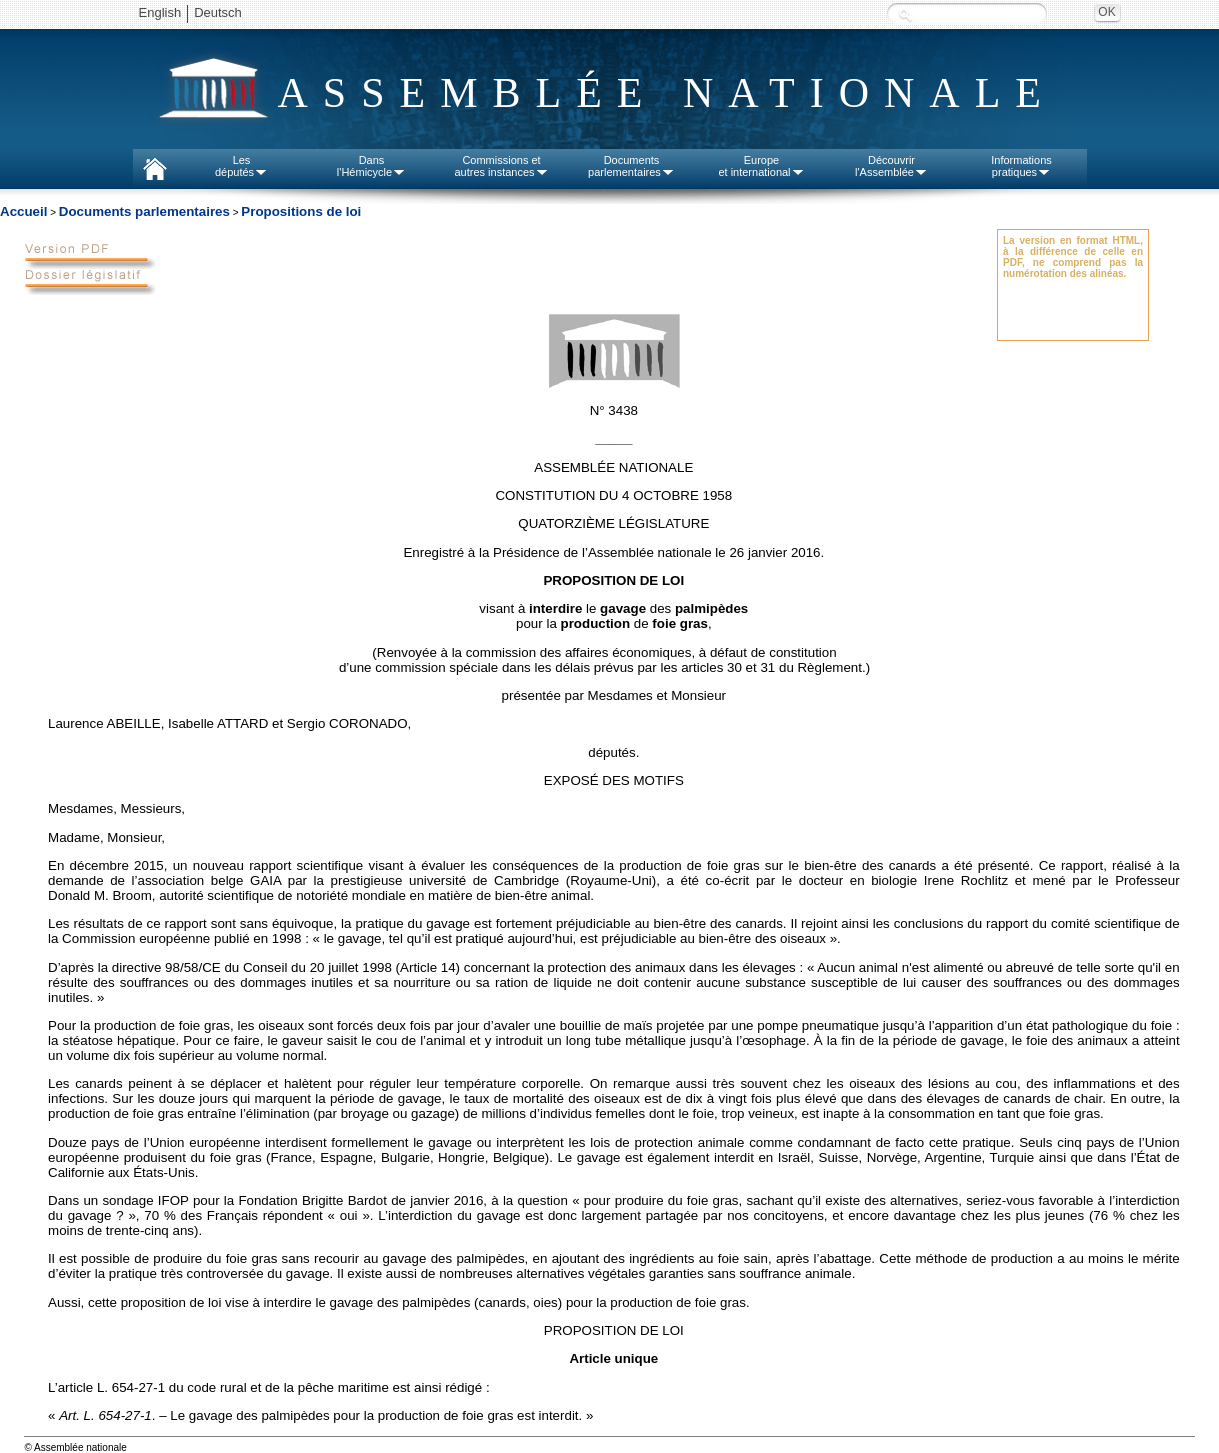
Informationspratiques (1021, 166)
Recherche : (905, 14)
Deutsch (218, 12)
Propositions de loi (301, 211)
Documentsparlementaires (631, 166)
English (160, 12)
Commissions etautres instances (501, 166)
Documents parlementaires (144, 211)
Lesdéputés (241, 166)
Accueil (23, 211)
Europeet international (761, 166)
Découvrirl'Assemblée (891, 166)
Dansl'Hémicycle (371, 166)
